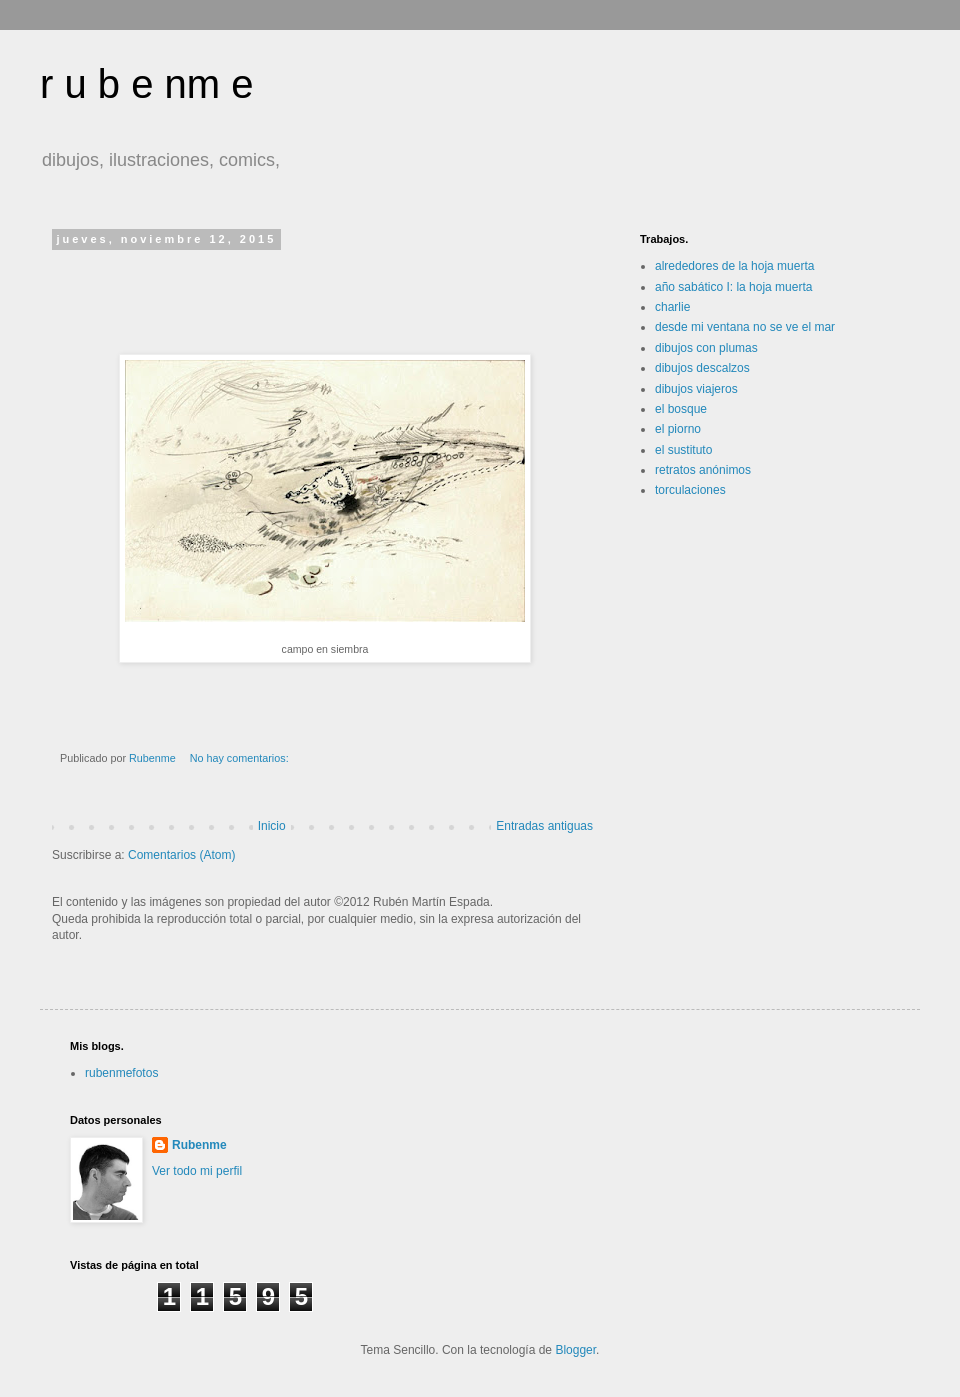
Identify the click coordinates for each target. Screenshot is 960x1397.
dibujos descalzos (702, 368)
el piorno (678, 429)
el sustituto (683, 450)
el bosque (681, 409)
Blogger (575, 1350)
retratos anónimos (703, 470)
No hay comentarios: (241, 758)
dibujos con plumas (706, 348)
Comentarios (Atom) (181, 855)
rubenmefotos (121, 1073)
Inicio (272, 826)
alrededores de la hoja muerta (734, 266)
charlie (672, 307)
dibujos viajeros (696, 389)
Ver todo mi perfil (197, 1171)
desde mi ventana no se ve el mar (745, 327)
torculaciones (690, 490)
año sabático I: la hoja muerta (733, 287)
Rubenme (199, 1145)
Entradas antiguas (544, 826)
